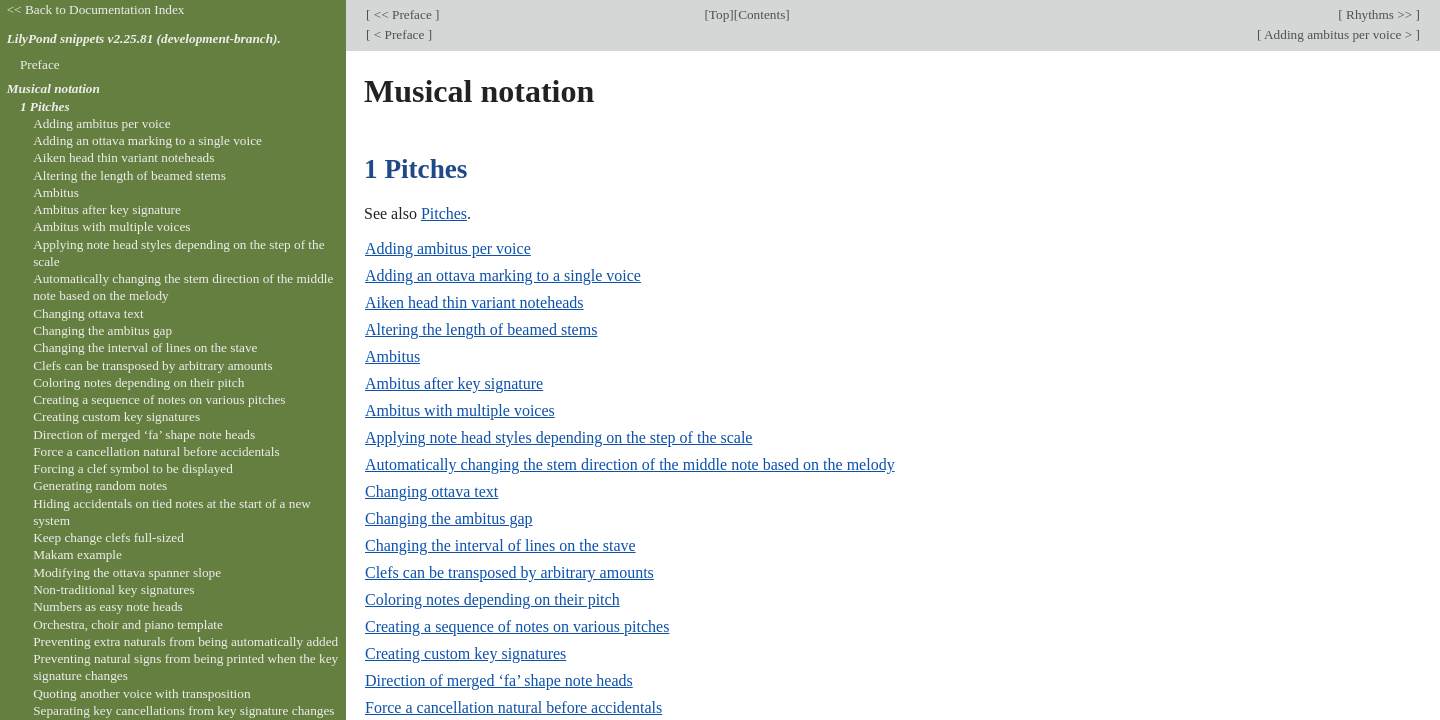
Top (719, 14)
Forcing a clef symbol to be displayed (133, 468)
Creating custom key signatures (465, 653)
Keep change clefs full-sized (108, 537)
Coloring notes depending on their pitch (492, 599)
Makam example (77, 554)
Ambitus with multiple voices (460, 410)
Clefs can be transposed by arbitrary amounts (509, 572)
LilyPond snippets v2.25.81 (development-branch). (144, 38)
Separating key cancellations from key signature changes (183, 710)
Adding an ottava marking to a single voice (503, 275)
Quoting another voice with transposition (141, 693)
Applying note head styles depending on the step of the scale (558, 437)
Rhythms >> (1379, 14)
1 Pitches (45, 106)
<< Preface (402, 14)
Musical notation (53, 88)
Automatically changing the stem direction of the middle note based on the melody (630, 464)
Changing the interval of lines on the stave (500, 545)
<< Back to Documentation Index (96, 9)
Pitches (444, 213)
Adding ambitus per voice (448, 248)
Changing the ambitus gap (449, 518)
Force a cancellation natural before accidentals (513, 707)
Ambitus (392, 356)
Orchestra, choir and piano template (128, 624)
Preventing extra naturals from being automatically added (185, 641)
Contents (761, 14)
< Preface (398, 34)
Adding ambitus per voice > (1338, 34)
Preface (40, 64)
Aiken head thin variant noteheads (474, 302)
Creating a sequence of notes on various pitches (517, 626)
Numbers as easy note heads (108, 606)
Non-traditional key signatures (113, 589)
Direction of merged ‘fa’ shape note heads (499, 680)
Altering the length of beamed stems (481, 329)
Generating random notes (100, 485)
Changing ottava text (431, 491)
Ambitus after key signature (454, 383)
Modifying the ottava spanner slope (127, 572)
